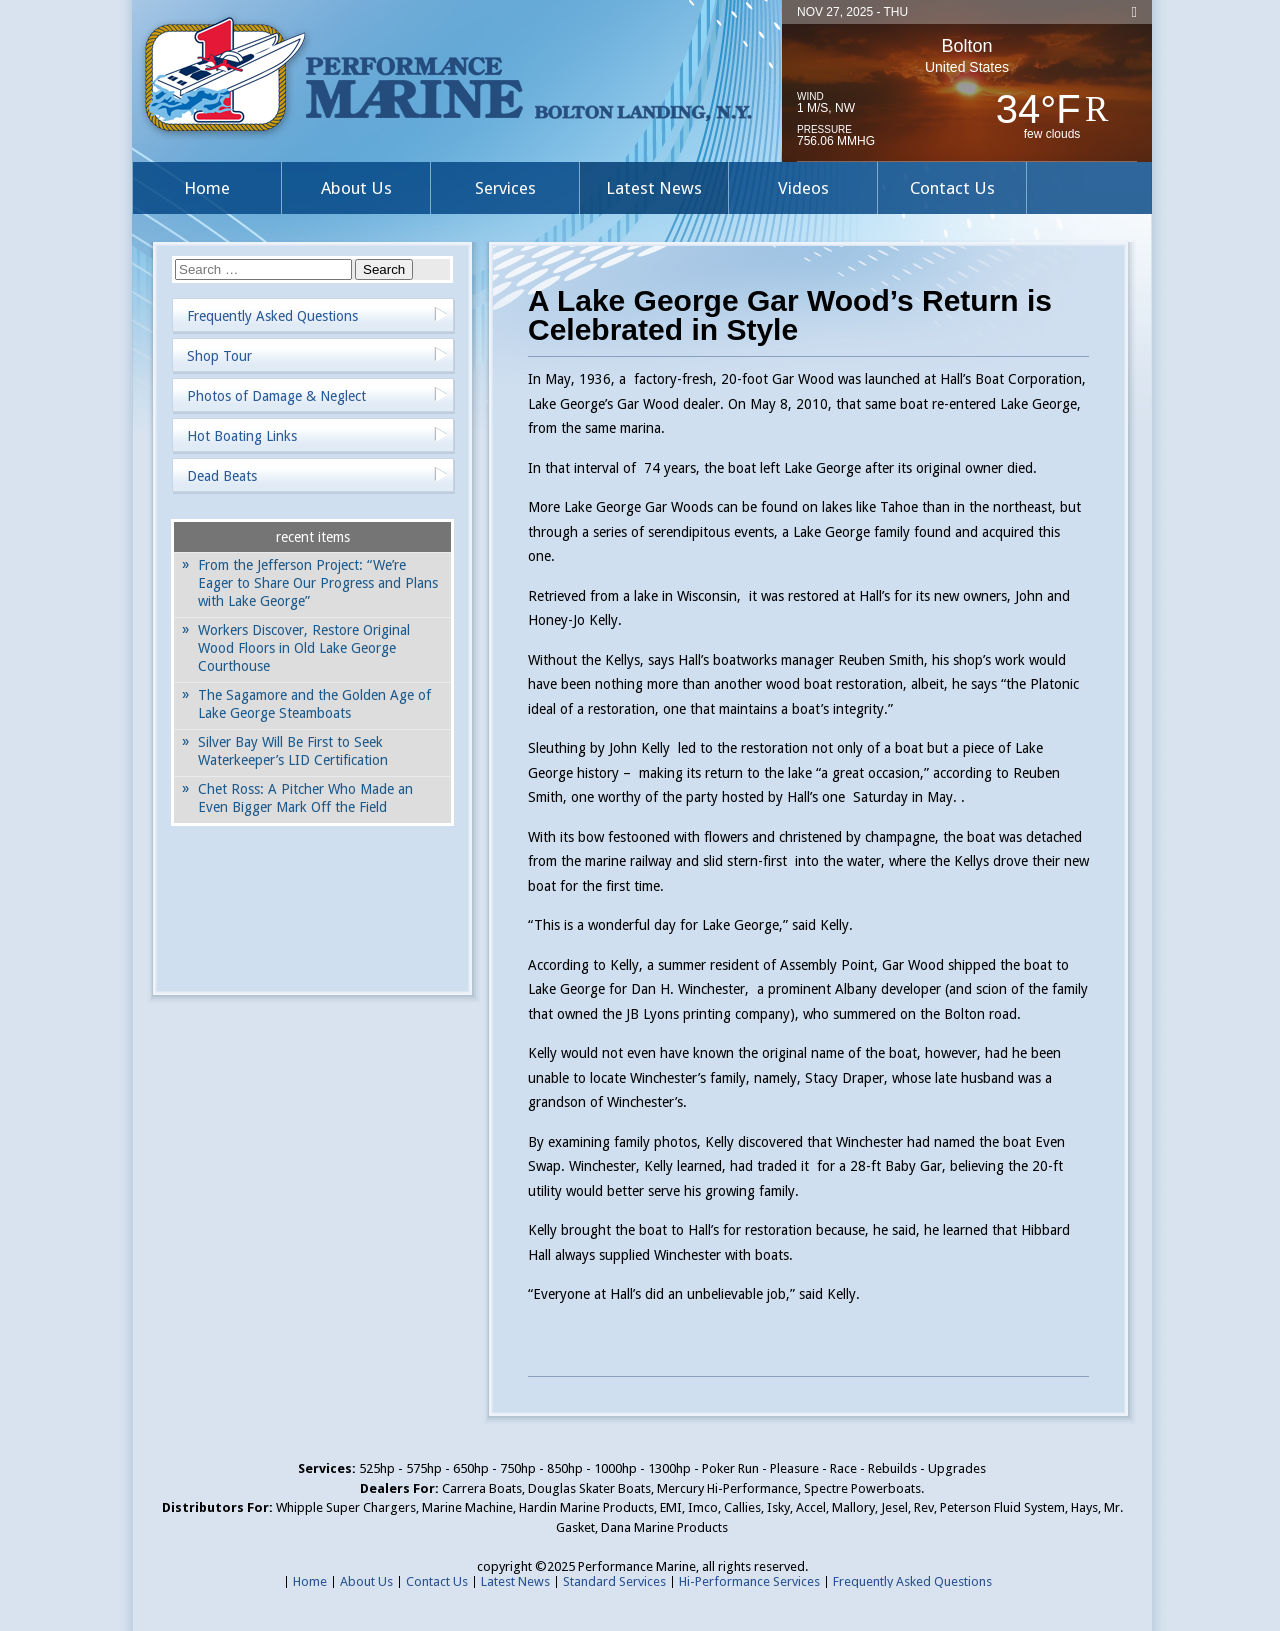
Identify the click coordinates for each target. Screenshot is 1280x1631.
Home (207, 188)
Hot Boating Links (242, 436)
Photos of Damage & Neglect (276, 396)
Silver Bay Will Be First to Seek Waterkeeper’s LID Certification (293, 751)
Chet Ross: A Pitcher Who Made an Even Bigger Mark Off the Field (305, 798)
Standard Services (614, 1582)
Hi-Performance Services (749, 1582)
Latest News (654, 188)
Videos (803, 188)
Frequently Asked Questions (272, 316)
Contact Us (952, 188)
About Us (356, 188)
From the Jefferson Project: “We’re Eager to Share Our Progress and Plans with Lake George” (318, 583)
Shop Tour (219, 356)
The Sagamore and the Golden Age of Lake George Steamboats (314, 704)
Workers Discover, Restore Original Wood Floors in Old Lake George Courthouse (304, 648)
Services (505, 188)
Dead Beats (222, 476)
